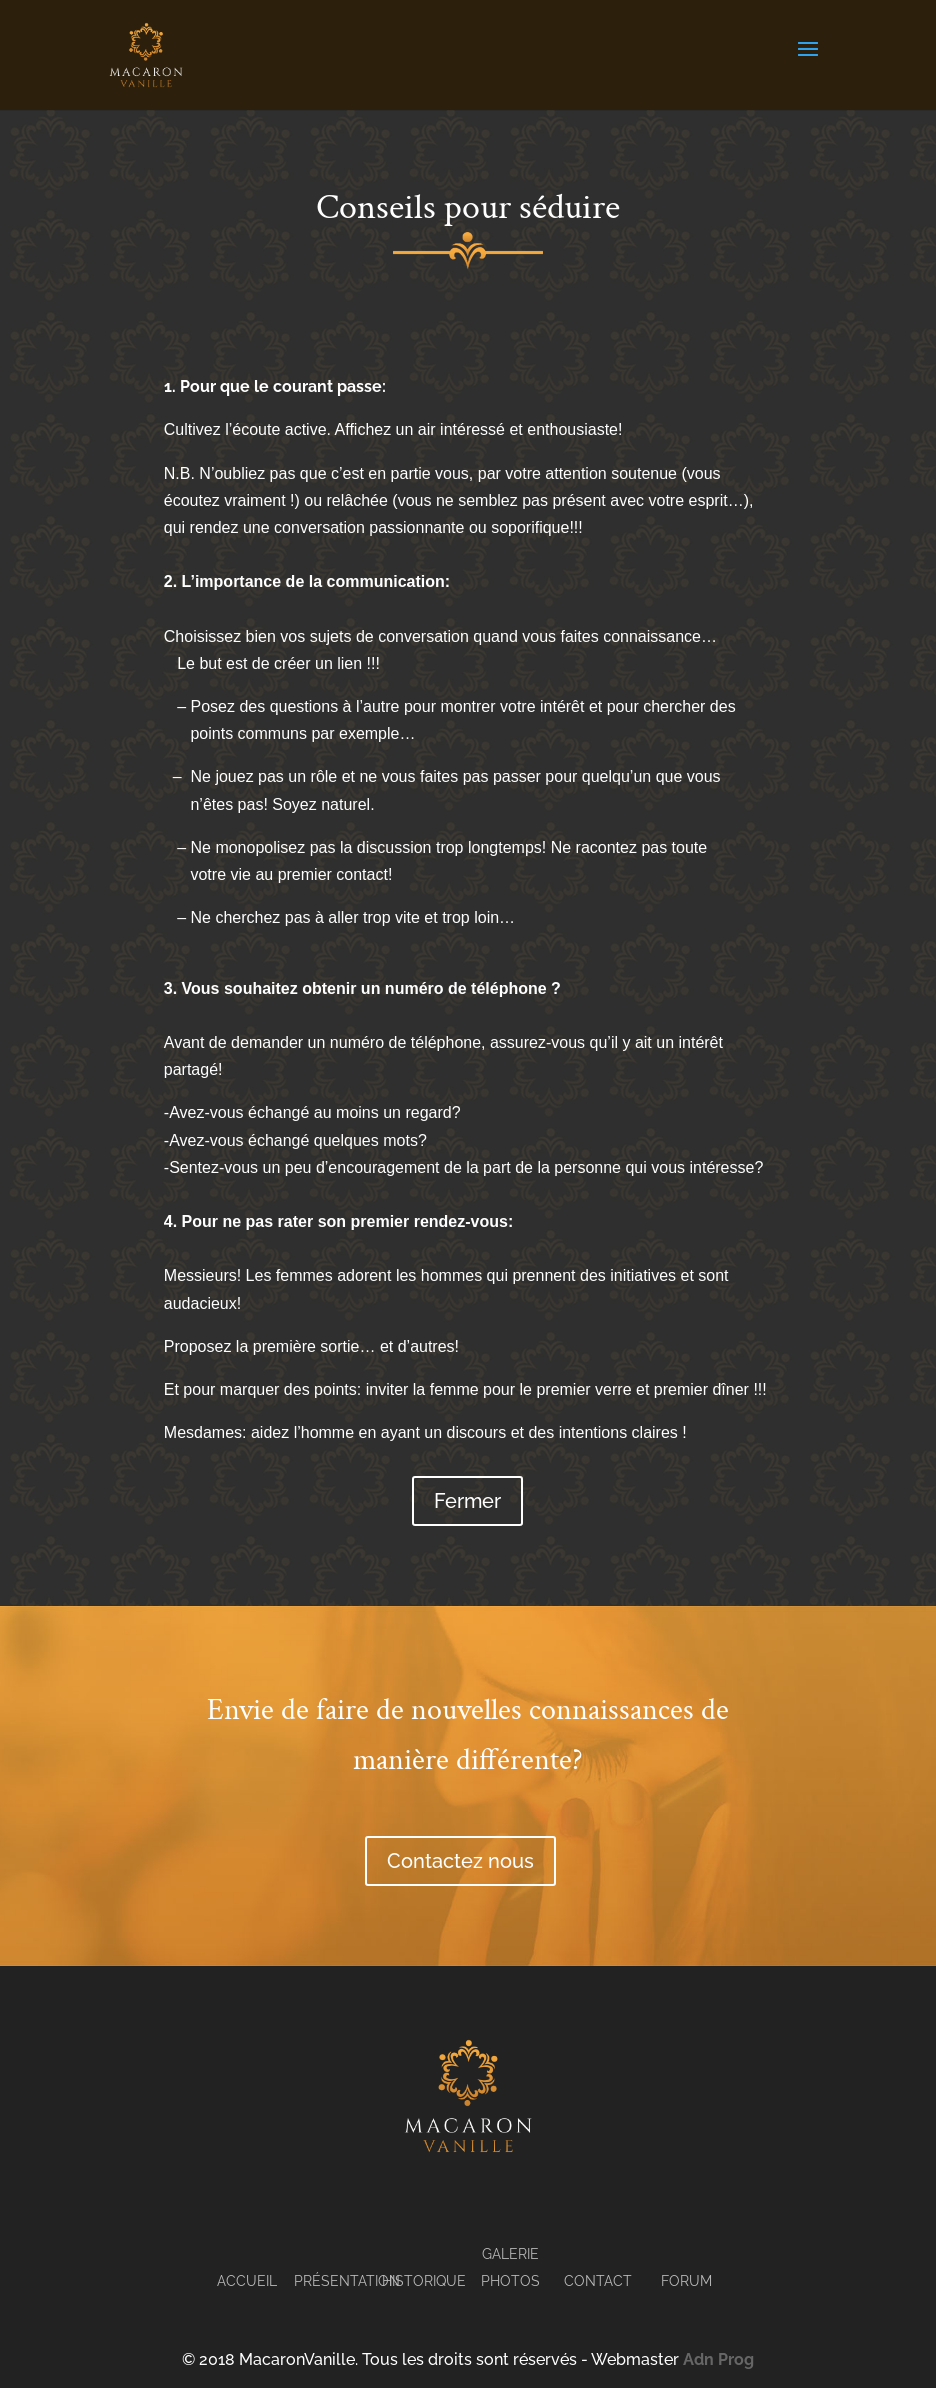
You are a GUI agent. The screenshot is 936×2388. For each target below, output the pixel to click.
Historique (424, 2281)
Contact (598, 2281)
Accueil (247, 2281)
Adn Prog (718, 2359)
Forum (686, 2281)
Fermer (467, 1501)
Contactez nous (460, 1861)
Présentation (347, 2281)
